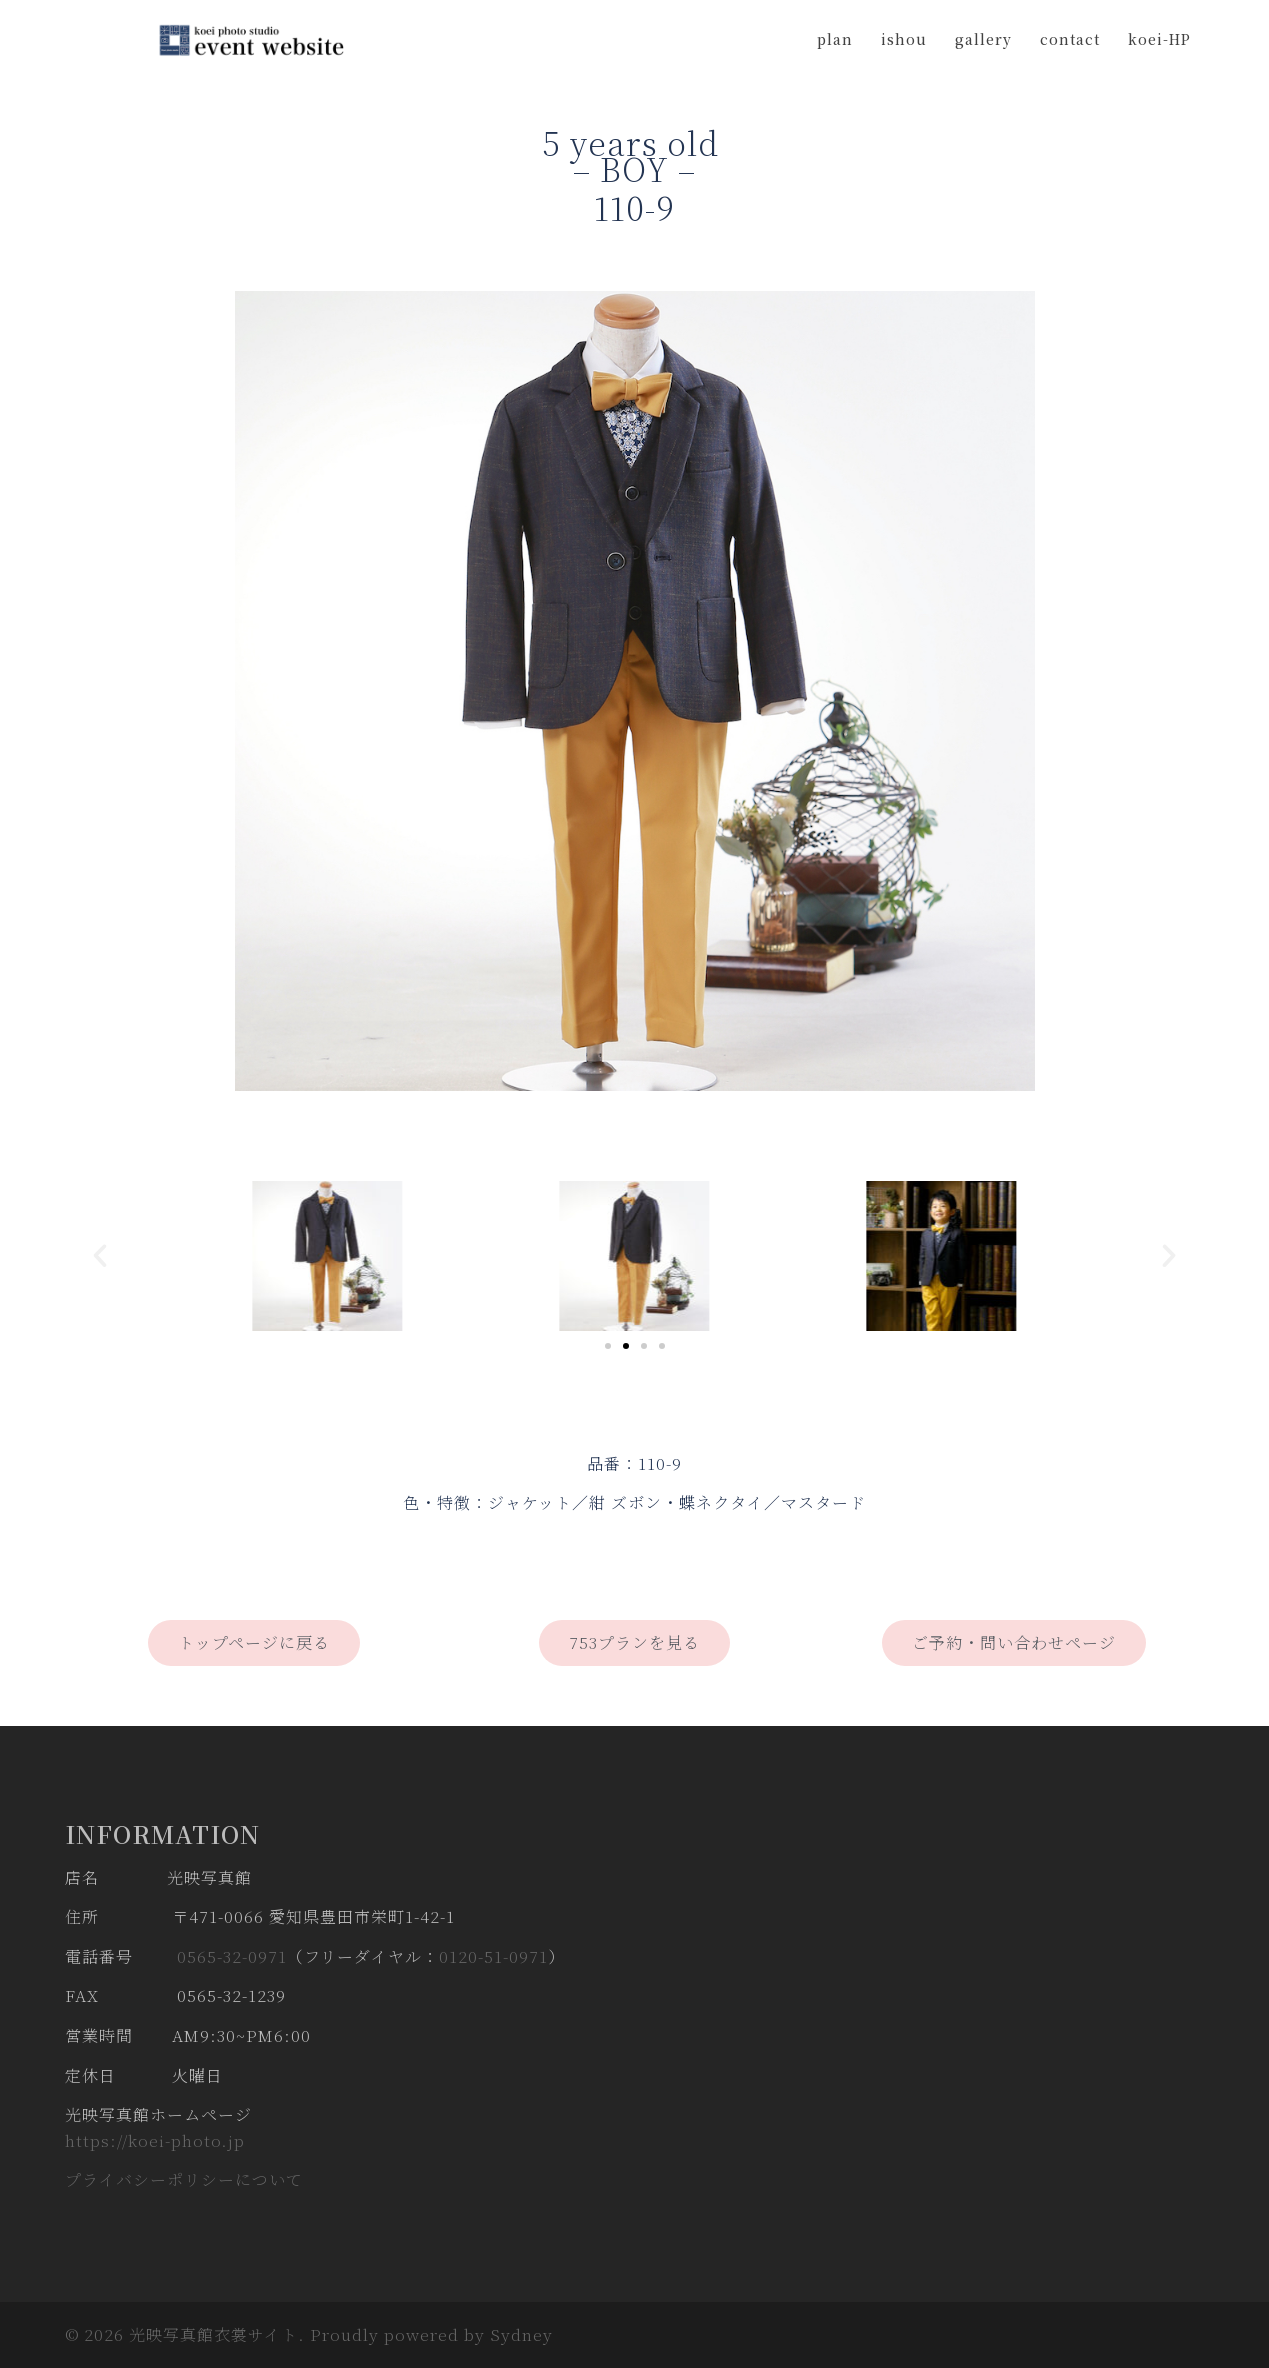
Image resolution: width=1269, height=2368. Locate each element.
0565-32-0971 (232, 1956)
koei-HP (1159, 39)
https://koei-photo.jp (155, 2140)
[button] (100, 1256)
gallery (983, 39)
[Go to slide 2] (626, 1346)
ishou (904, 39)
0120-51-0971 (493, 1956)
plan (835, 39)
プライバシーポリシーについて (184, 2179)
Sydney (521, 2334)
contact (1070, 39)
